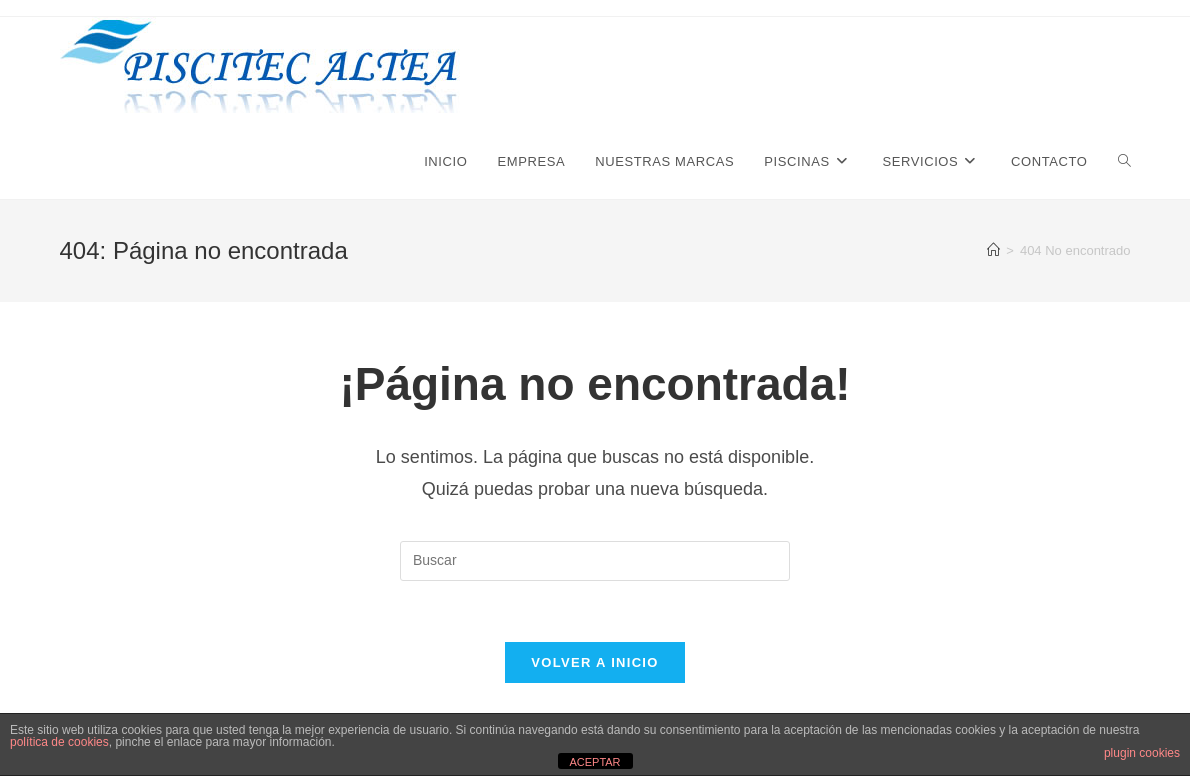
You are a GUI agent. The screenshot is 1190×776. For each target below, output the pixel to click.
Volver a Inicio (594, 662)
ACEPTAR (594, 762)
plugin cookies (1142, 753)
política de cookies (59, 742)
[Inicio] (993, 250)
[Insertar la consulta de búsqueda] (595, 561)
